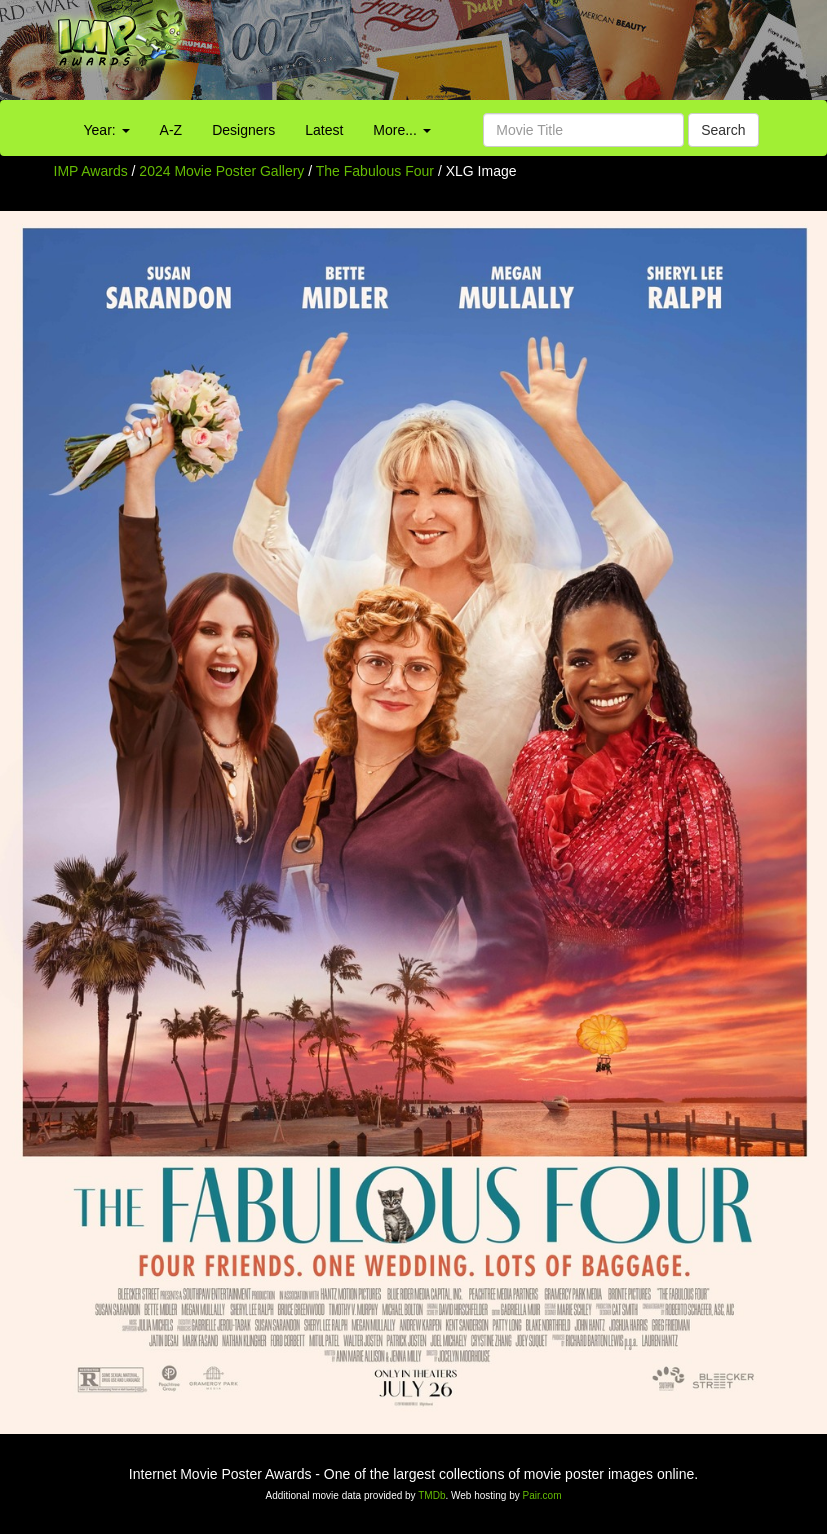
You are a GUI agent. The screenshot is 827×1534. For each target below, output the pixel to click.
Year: (107, 130)
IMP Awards (91, 171)
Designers (243, 130)
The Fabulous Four (377, 171)
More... (401, 130)
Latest (324, 130)
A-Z (171, 130)
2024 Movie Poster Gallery (221, 171)
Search (723, 130)
